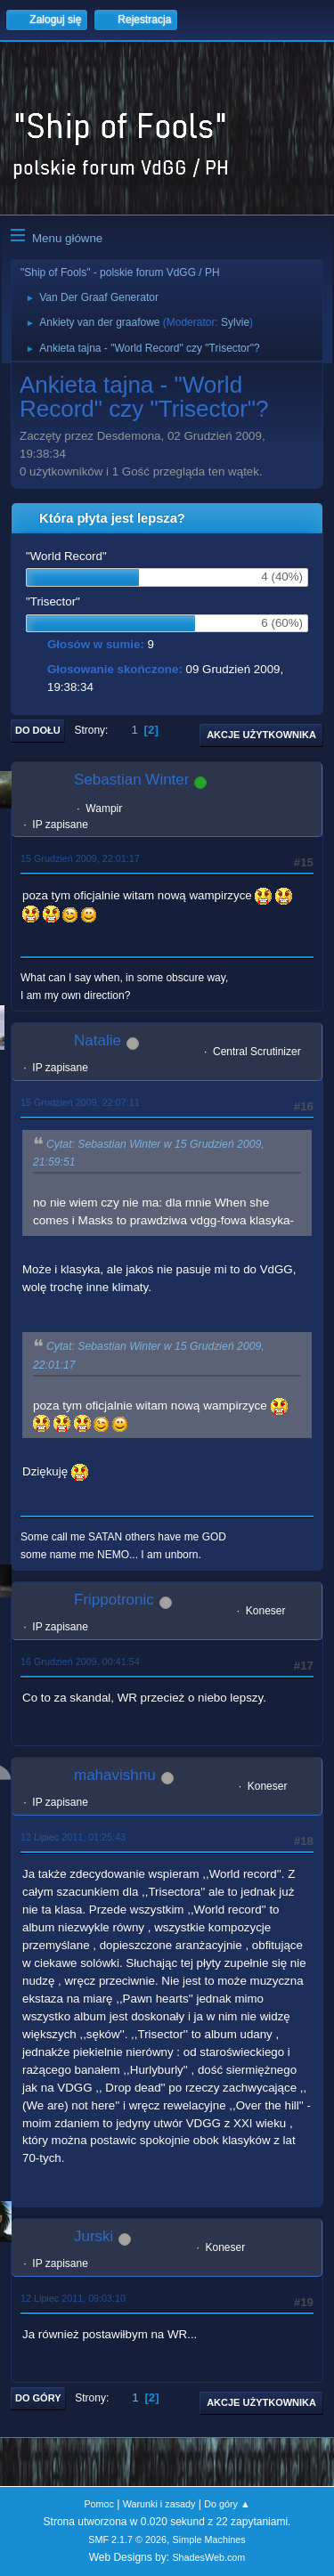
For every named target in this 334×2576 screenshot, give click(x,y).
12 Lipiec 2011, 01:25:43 (73, 1837)
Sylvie (235, 322)
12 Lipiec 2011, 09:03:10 (73, 2298)
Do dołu (38, 730)
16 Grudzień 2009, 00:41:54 (80, 1661)
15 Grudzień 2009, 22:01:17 (80, 858)
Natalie (97, 1040)
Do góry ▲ (226, 2504)
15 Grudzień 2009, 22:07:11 (80, 1102)
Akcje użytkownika (261, 734)
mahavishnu (115, 1775)
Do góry (38, 2398)
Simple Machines (209, 2539)
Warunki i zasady (159, 2504)
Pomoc (99, 2504)
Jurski (93, 2236)
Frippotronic (114, 1599)
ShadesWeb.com (208, 2557)
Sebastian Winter (131, 779)
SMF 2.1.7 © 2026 (127, 2539)
